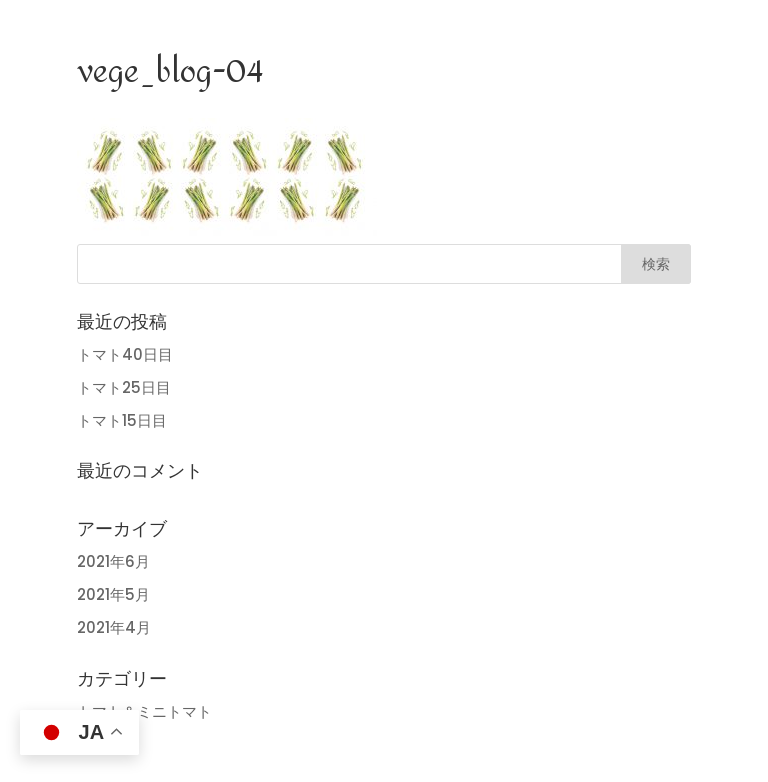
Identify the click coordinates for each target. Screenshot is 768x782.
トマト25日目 (124, 387)
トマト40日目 (125, 354)
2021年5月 (113, 594)
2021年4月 (114, 627)
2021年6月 (113, 561)
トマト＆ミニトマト (144, 711)
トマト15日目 (122, 420)
